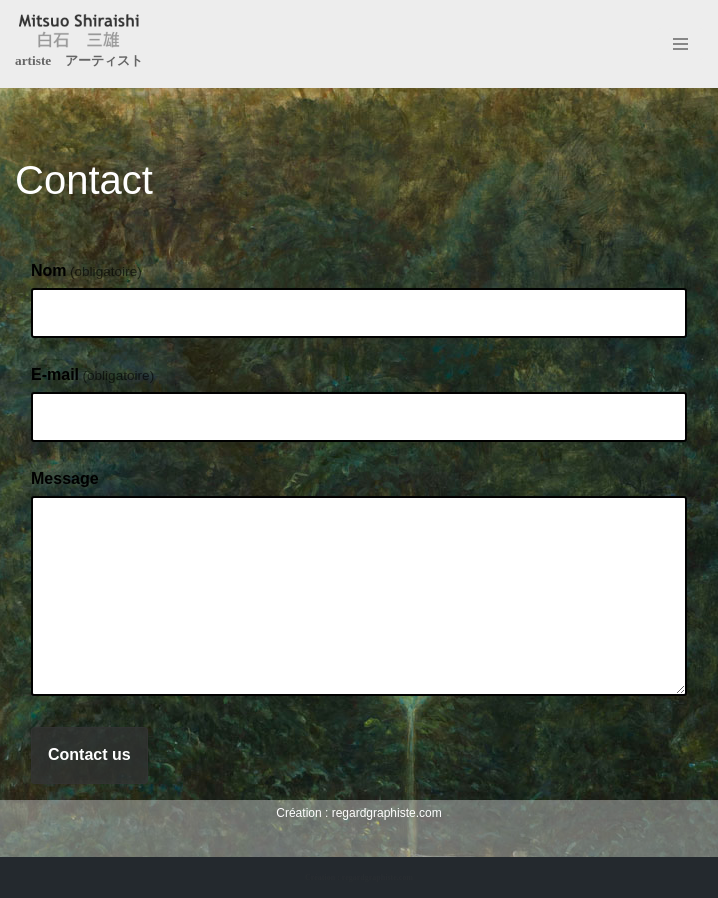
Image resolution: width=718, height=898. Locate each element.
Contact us (89, 754)
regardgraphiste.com (387, 813)
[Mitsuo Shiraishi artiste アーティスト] (79, 44)
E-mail (92, 374)
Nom (86, 270)
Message (65, 478)
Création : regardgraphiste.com (359, 877)
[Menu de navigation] (680, 44)
